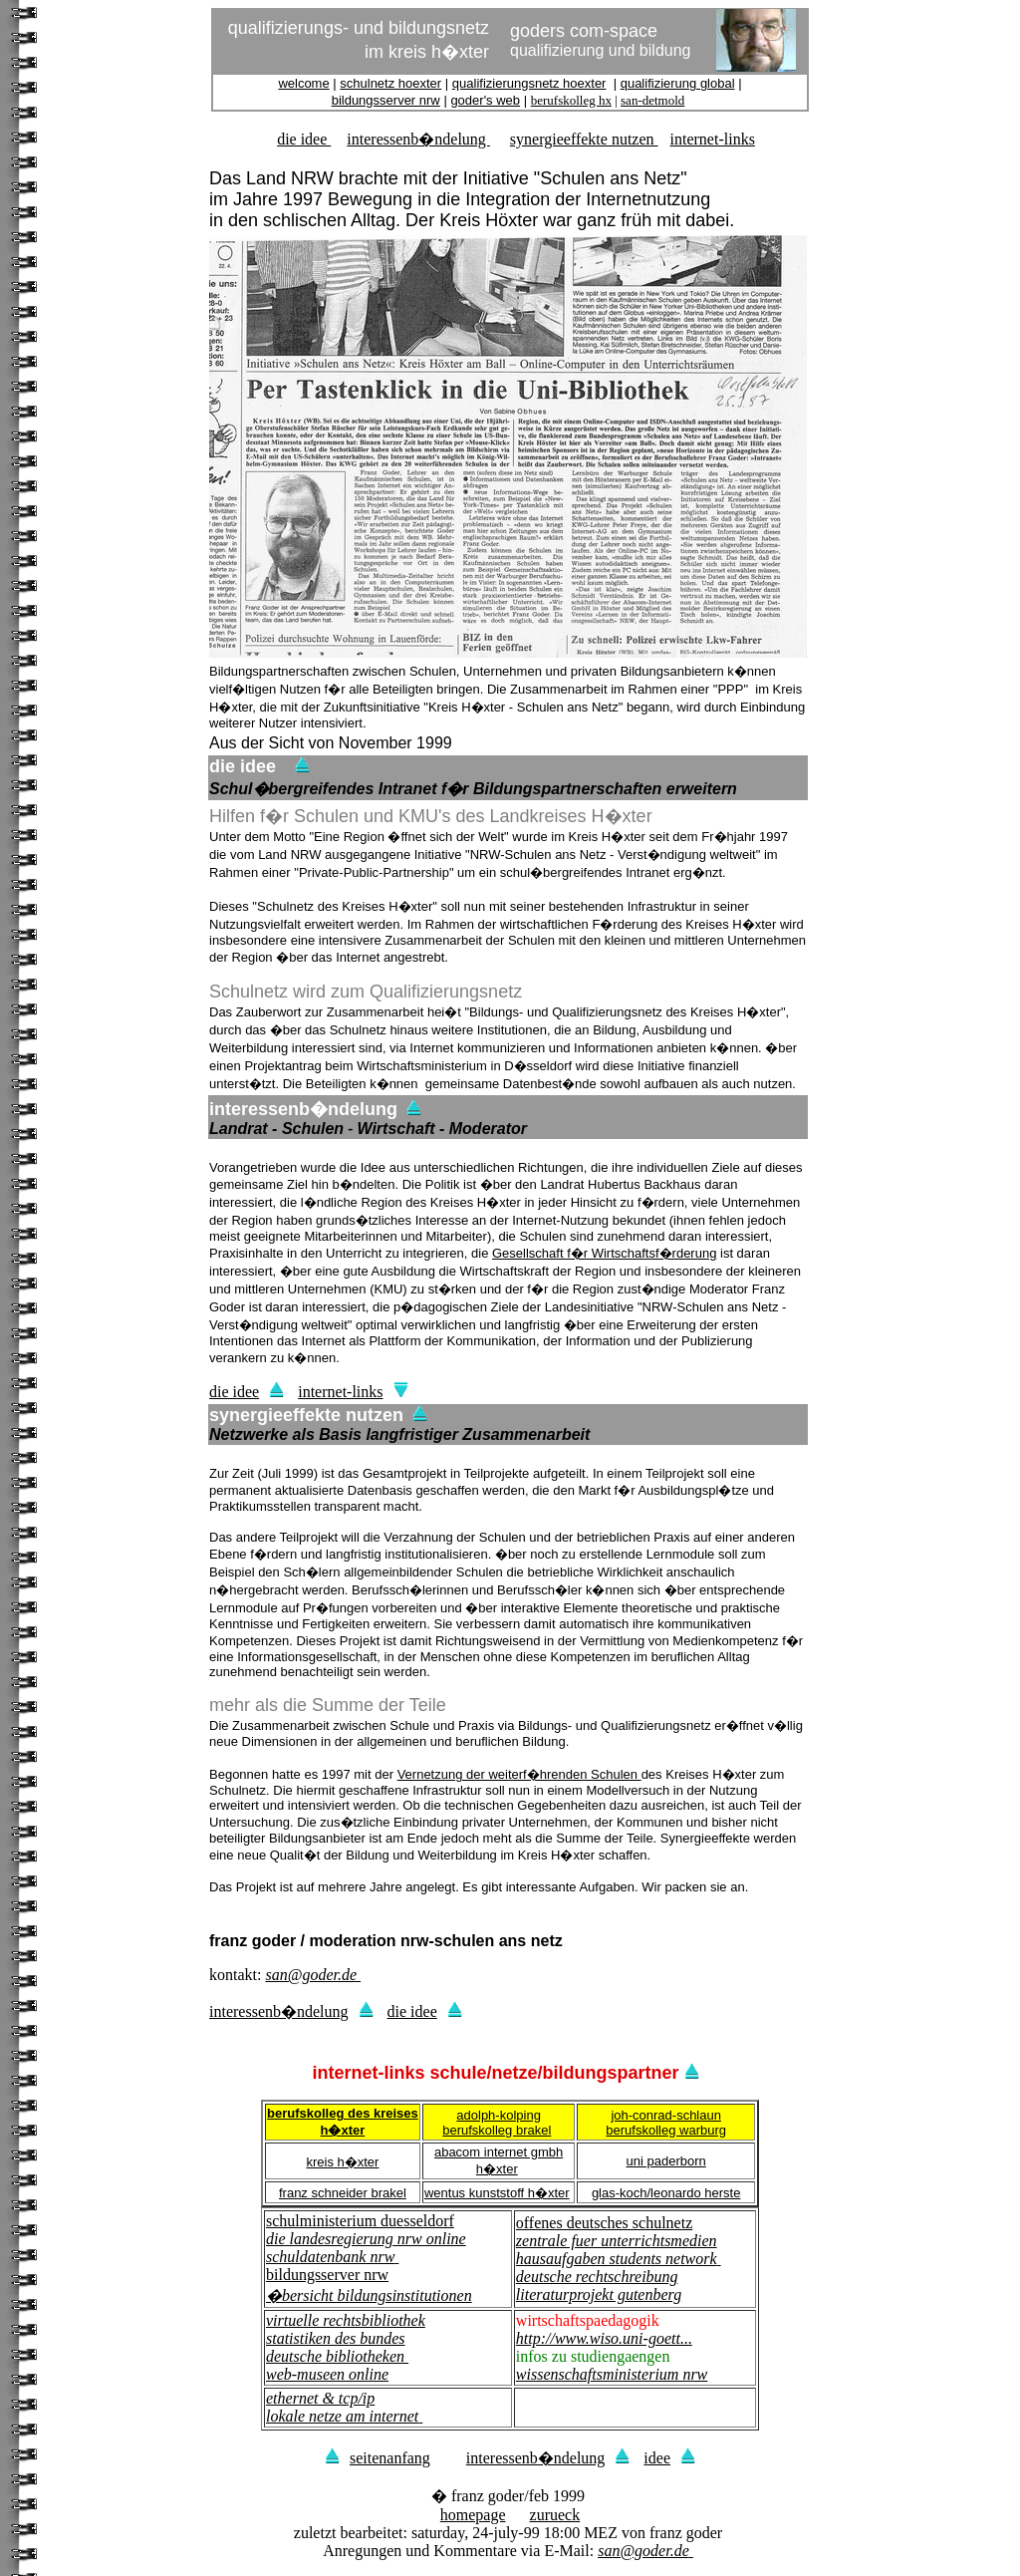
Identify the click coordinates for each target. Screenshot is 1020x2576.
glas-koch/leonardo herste (666, 2192)
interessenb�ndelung (418, 139)
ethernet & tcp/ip (320, 2398)
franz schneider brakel (342, 2192)
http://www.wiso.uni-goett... (604, 2338)
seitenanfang (377, 2457)
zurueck (555, 2514)
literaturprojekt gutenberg (598, 2294)
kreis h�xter (342, 2161)
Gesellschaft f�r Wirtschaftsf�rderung (604, 1253)
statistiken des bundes (335, 2338)
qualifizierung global (678, 83)
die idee (304, 139)
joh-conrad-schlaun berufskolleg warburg (666, 2123)
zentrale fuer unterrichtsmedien (616, 2240)
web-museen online (327, 2374)
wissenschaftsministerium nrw (611, 2374)
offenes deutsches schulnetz (604, 2222)
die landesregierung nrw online (366, 2238)
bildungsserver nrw (386, 100)
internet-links (712, 139)
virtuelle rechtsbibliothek (345, 2320)
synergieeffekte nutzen (584, 139)
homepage (473, 2514)
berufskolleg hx (571, 100)
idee (669, 2457)
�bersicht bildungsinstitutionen (369, 2295)
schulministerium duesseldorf (360, 2220)
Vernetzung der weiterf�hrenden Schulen (519, 1774)
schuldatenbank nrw (330, 2256)
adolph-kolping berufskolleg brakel (496, 2123)
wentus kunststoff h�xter (497, 2192)
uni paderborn (666, 2160)
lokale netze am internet (342, 2416)
